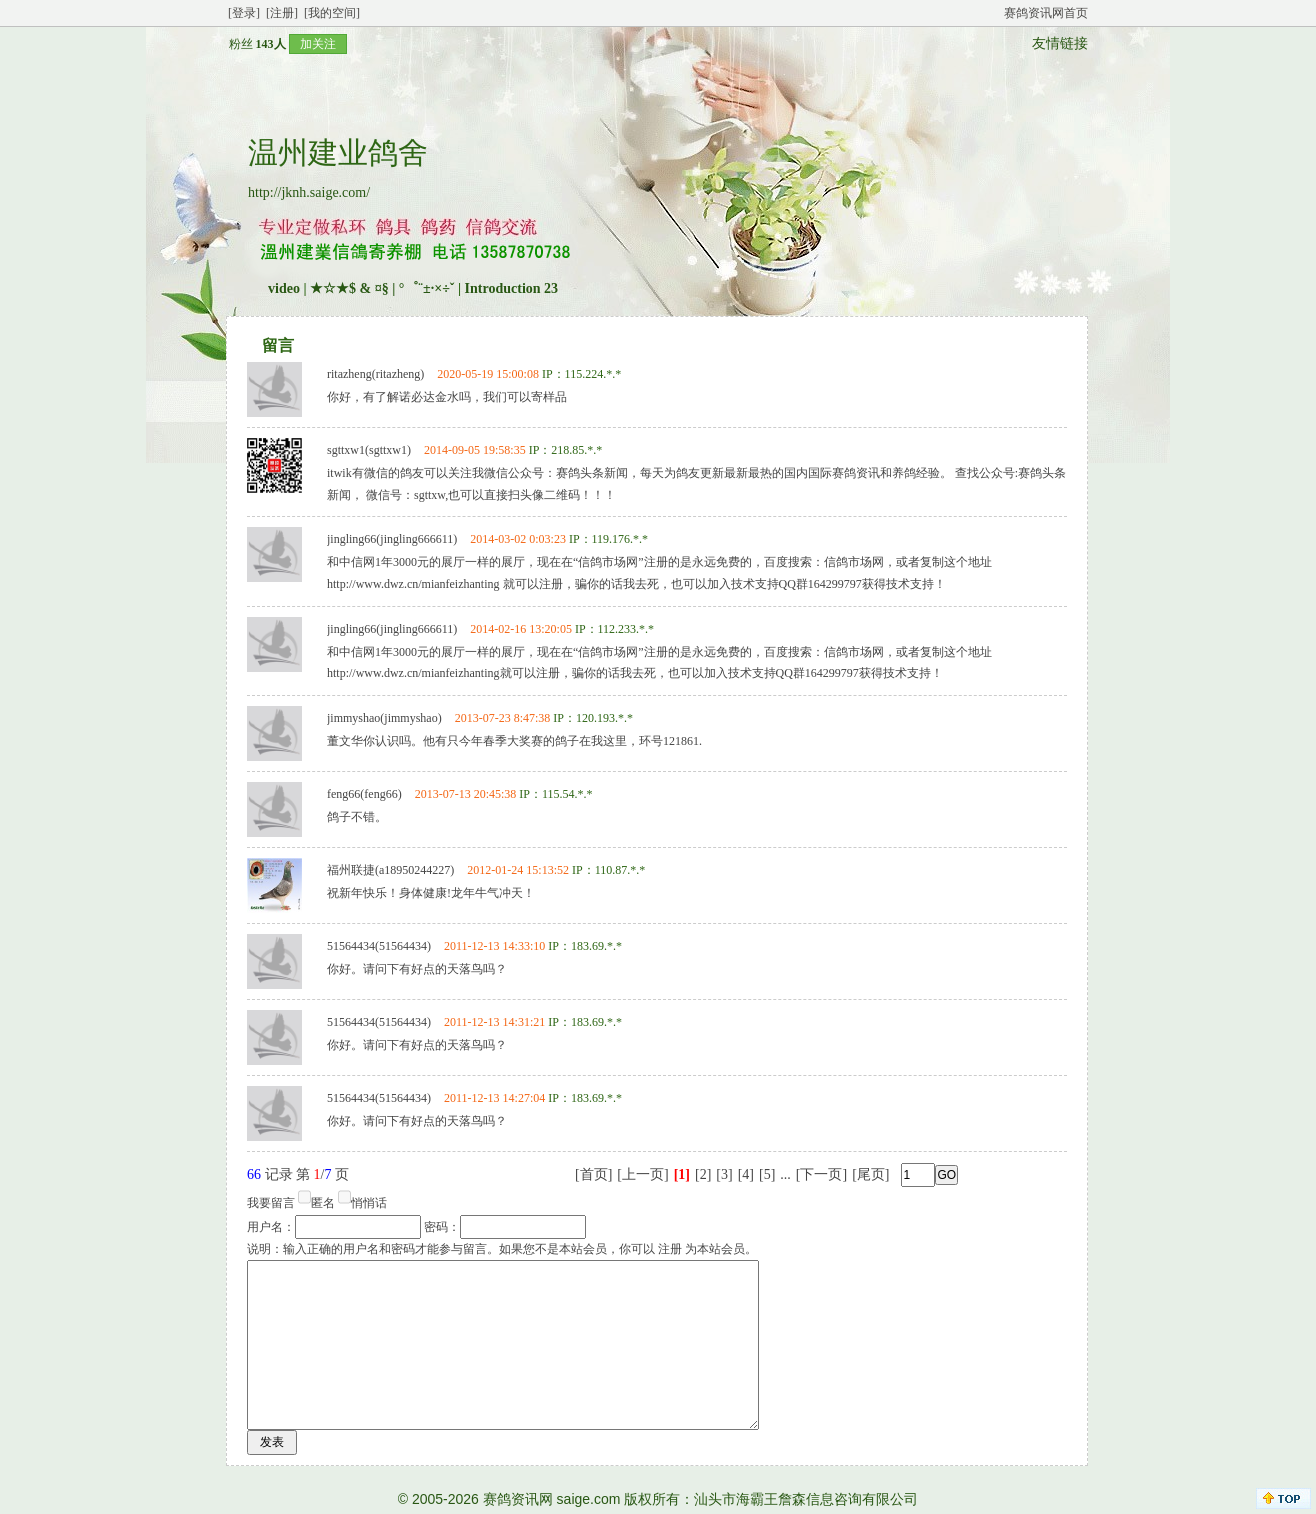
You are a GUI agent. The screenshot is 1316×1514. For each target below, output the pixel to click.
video (284, 288)
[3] (724, 1174)
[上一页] (642, 1174)
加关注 (318, 44)
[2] (703, 1174)
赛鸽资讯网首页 (1046, 13)
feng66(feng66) (364, 794)
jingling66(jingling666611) (392, 539)
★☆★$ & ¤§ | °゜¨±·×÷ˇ (382, 288)
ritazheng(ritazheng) (375, 374)
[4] (746, 1174)
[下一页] (821, 1174)
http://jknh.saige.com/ (309, 192)
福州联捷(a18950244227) (390, 870)
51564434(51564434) (379, 946)
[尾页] (870, 1174)
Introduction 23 (511, 288)
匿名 (323, 1203)
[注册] (282, 13)
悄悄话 (369, 1203)
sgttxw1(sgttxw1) (369, 450)
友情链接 (1060, 43)
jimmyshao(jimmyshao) (384, 718)
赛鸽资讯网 (518, 1499)
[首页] (593, 1174)
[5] (767, 1174)
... (785, 1174)
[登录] (244, 13)
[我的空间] (332, 13)
